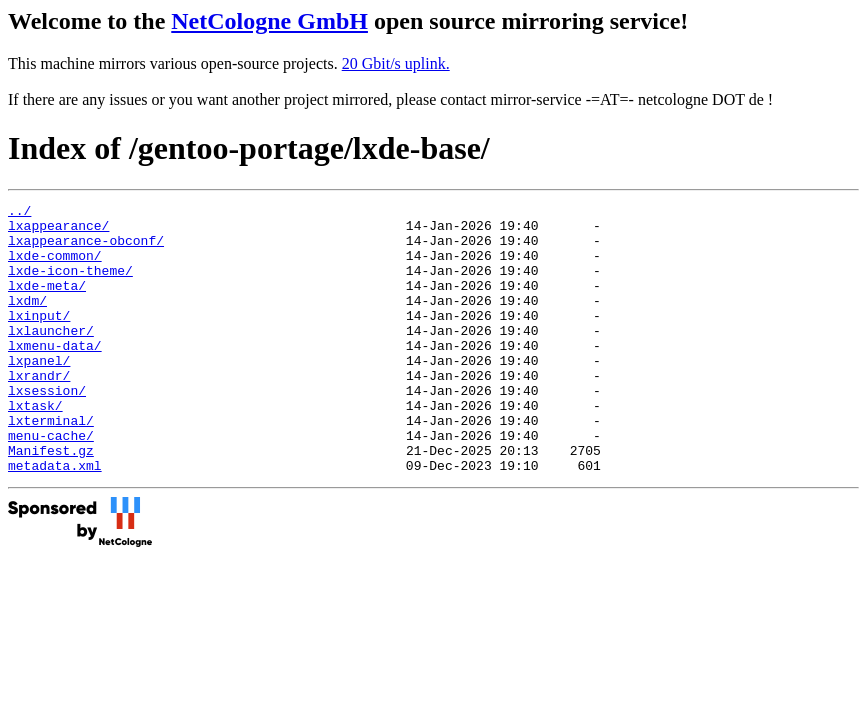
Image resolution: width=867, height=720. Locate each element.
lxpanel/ (39, 393)
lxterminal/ (51, 465)
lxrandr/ (39, 411)
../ (19, 213)
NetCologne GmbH (269, 21)
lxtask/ (35, 447)
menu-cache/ (51, 483)
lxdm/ (27, 321)
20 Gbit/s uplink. (396, 63)
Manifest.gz (51, 501)
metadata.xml (55, 519)
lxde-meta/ (47, 303)
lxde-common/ (55, 267)
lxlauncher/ (51, 357)
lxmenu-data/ (55, 375)
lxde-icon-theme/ (70, 285)
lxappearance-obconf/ (86, 249)
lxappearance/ (58, 231)
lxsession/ (47, 429)
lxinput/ (39, 339)
